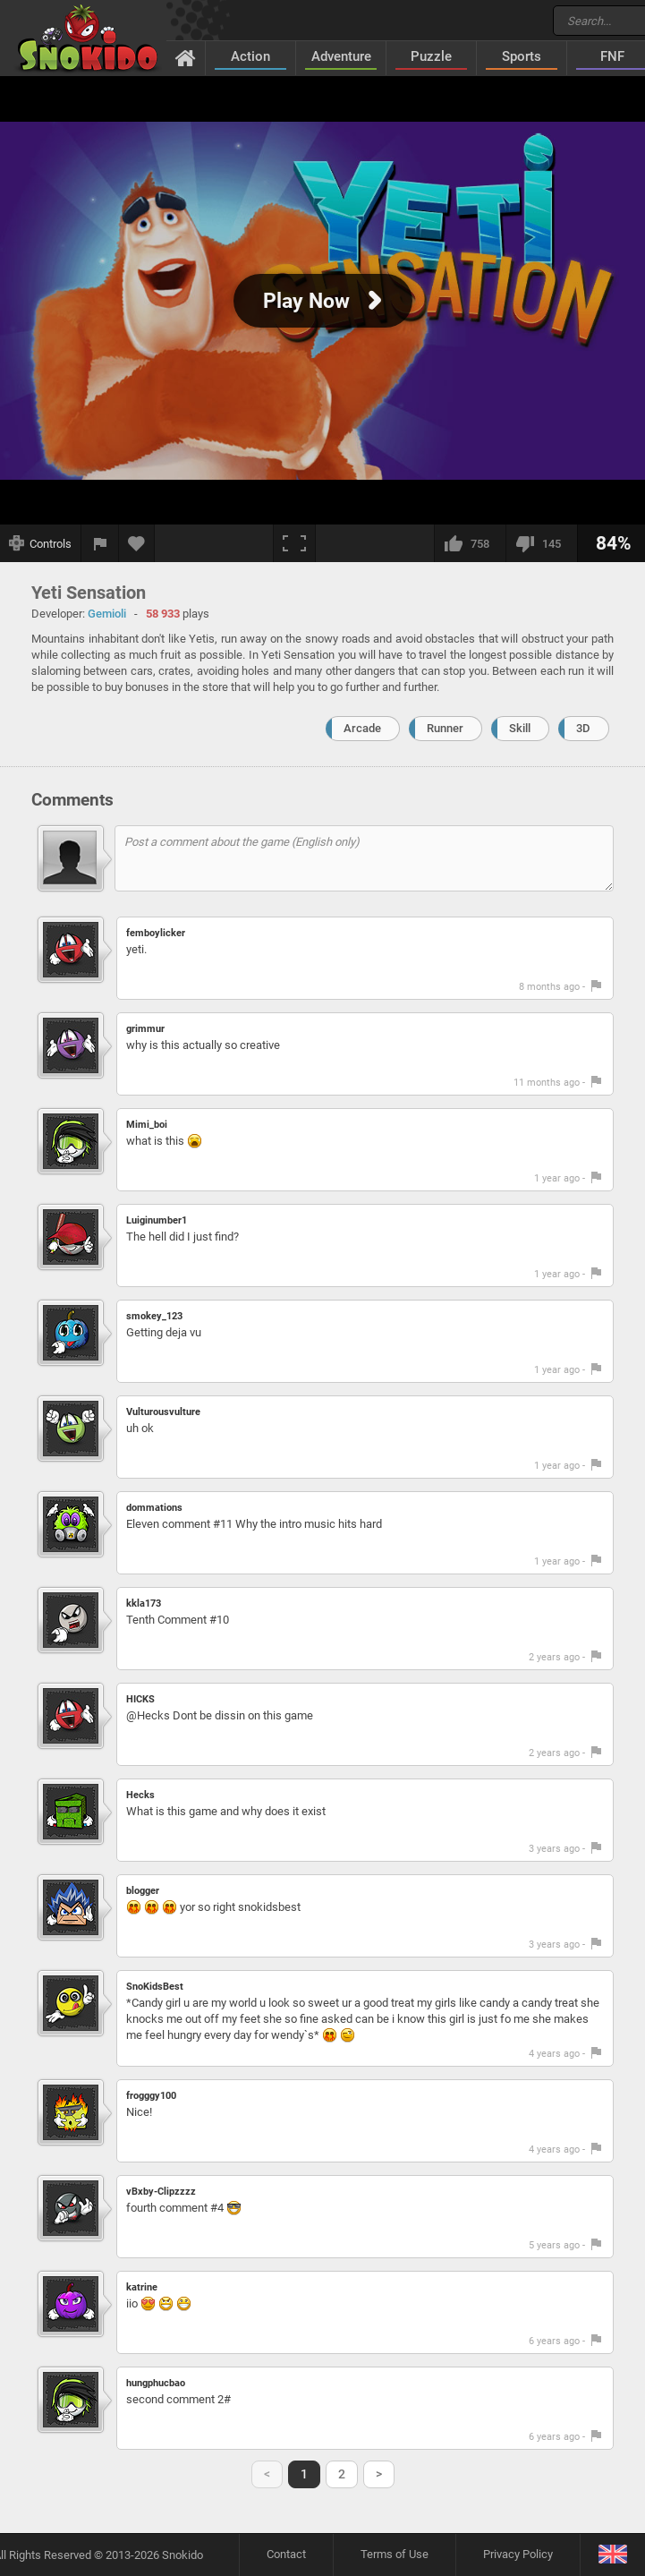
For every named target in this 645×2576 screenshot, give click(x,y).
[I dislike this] (541, 543)
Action (250, 56)
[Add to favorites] (137, 543)
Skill (519, 728)
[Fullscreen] (294, 543)
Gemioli (107, 613)
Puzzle (431, 56)
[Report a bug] (100, 543)
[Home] (185, 57)
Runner (445, 728)
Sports (521, 56)
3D (583, 728)
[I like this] (469, 543)
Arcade (362, 728)
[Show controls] (40, 543)
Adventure (341, 56)
